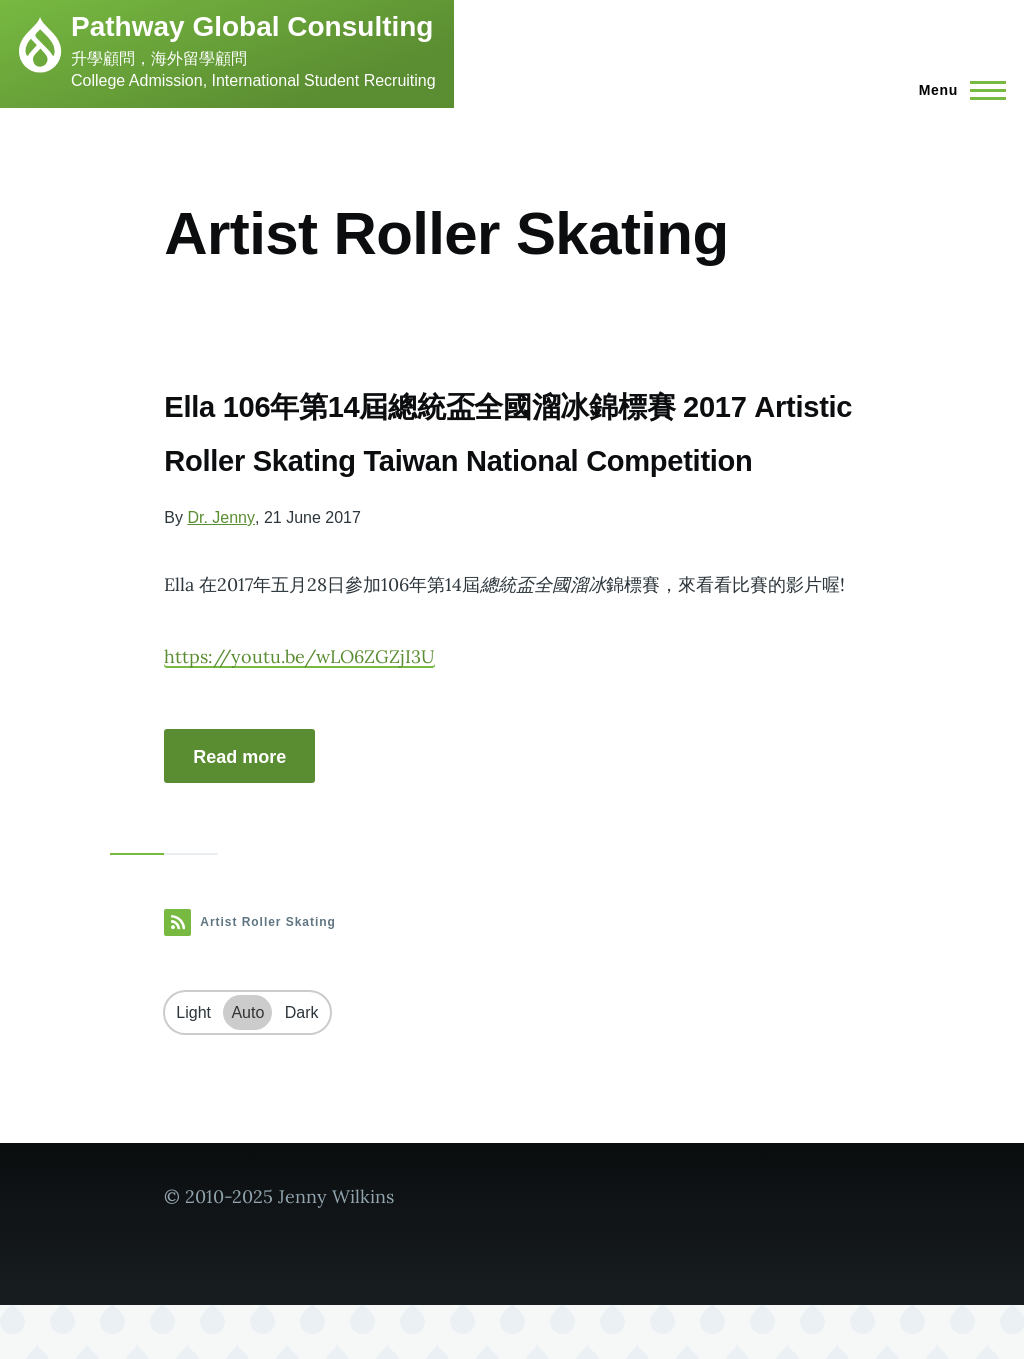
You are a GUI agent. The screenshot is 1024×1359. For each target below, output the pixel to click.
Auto (247, 1066)
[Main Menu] (956, 90)
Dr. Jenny (221, 571)
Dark (302, 1066)
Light (193, 1066)
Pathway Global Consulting (252, 26)
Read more (239, 811)
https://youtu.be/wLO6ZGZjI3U (299, 710)
